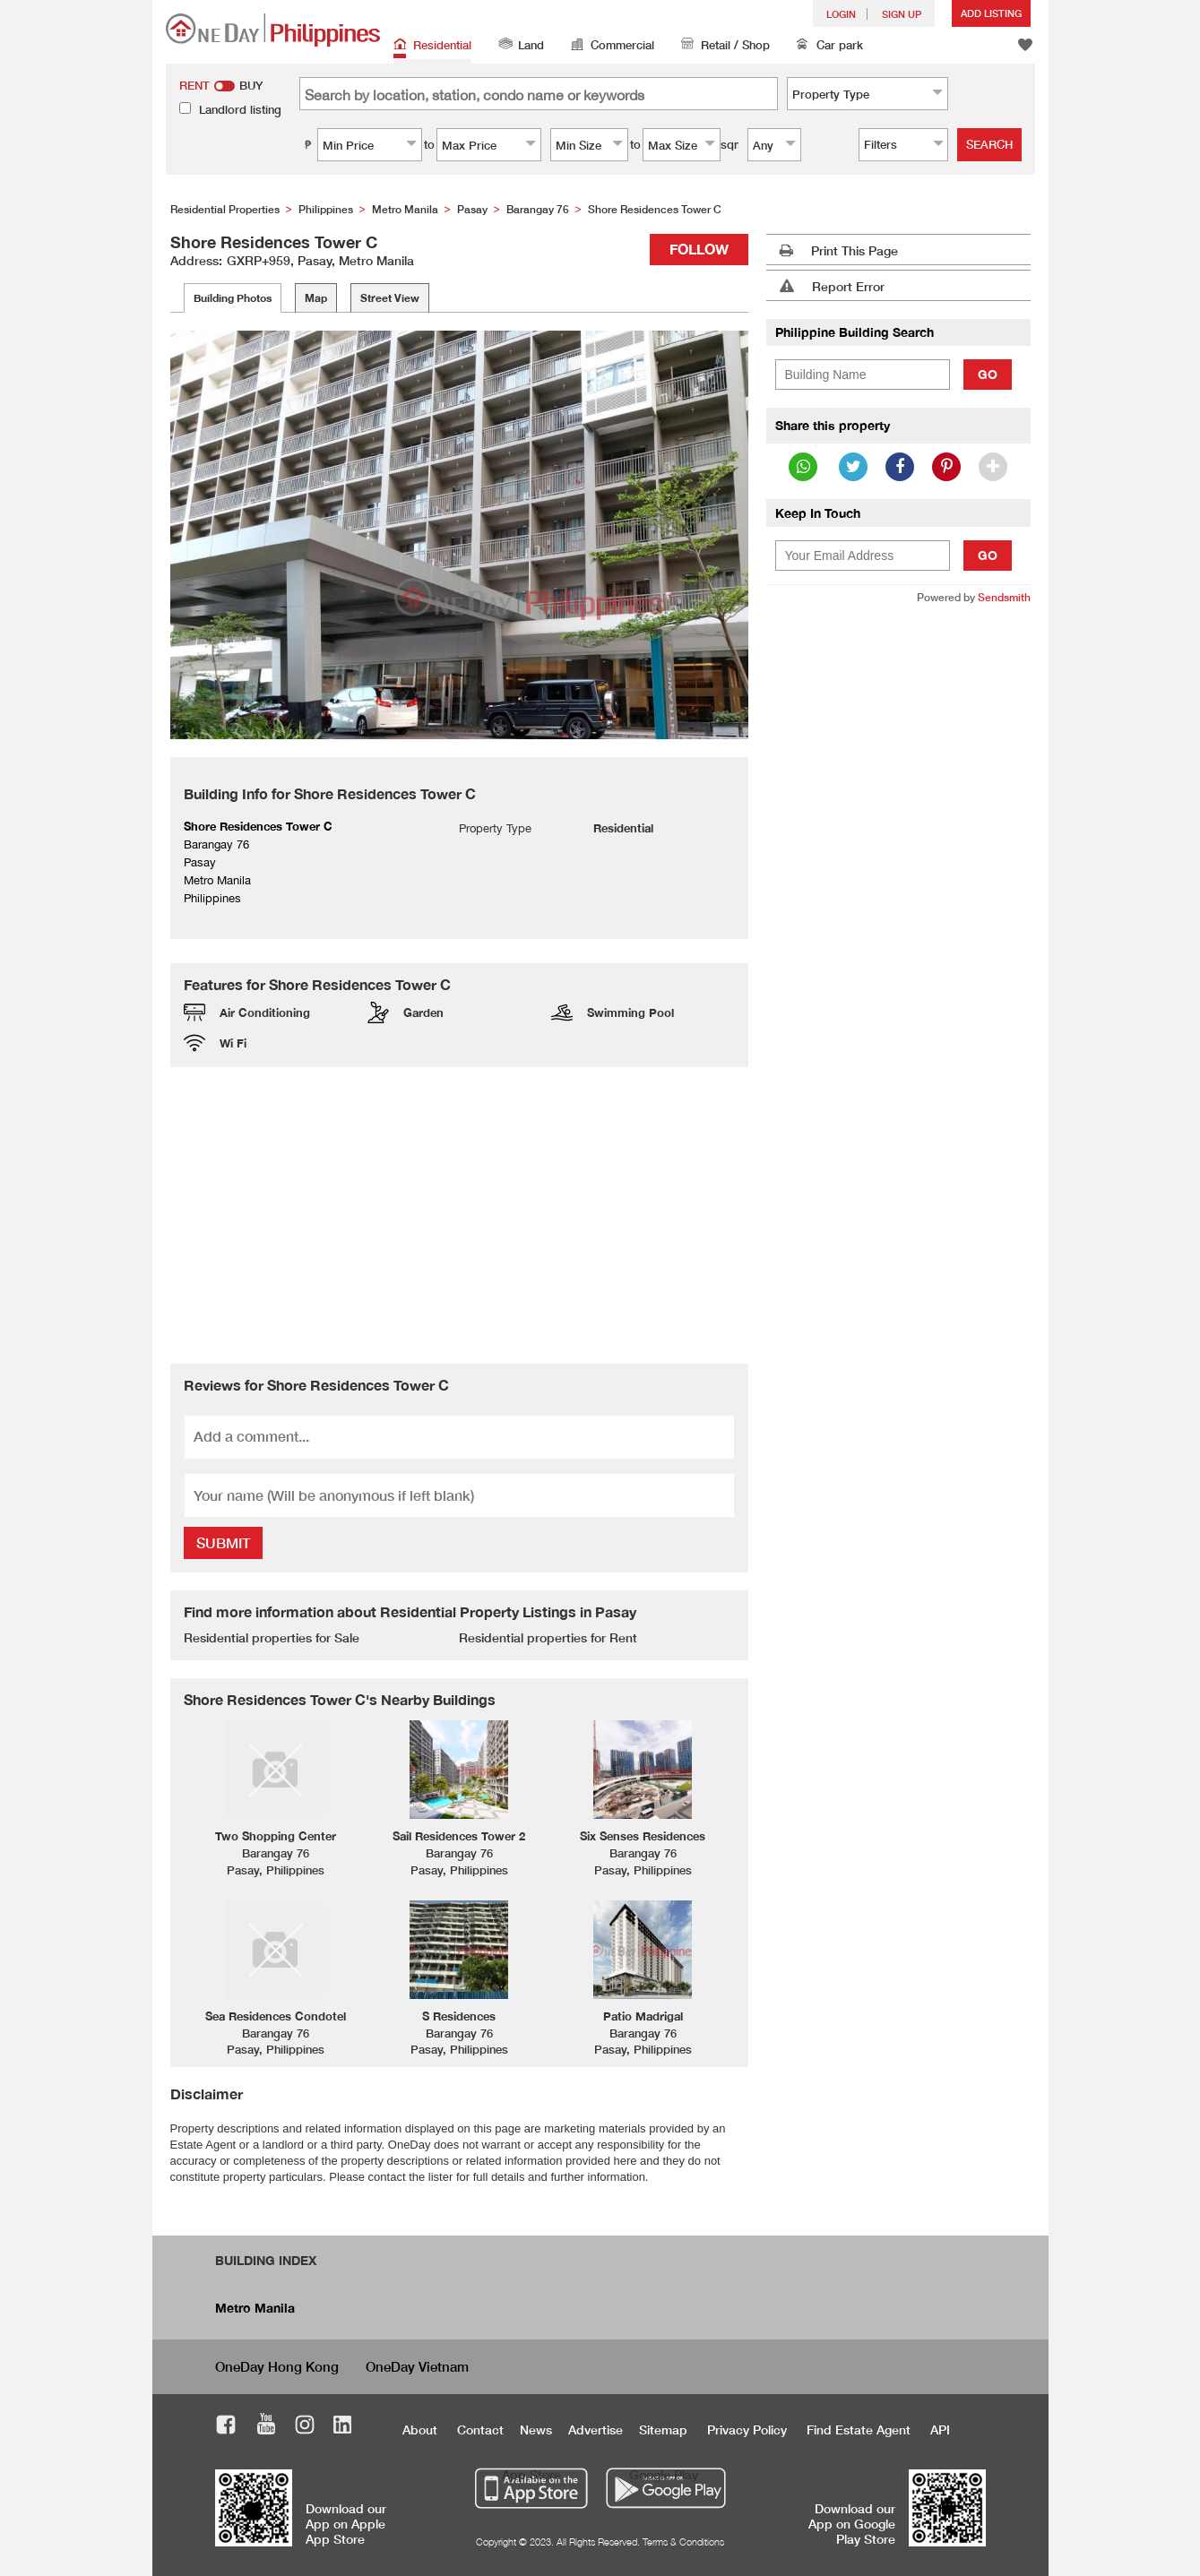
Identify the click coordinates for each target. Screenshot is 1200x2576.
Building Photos (233, 298)
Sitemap (663, 2429)
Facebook (226, 2427)
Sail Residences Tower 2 (459, 1836)
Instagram (305, 2427)
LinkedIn (342, 2427)
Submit (223, 1542)
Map (316, 298)
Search (989, 144)
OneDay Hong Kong (277, 2366)
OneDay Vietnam (417, 2366)
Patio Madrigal (643, 2016)
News (536, 2429)
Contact (480, 2429)
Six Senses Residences (642, 1836)
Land (521, 46)
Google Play (663, 2474)
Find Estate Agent (859, 2429)
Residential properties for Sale (271, 1637)
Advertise (595, 2429)
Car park (830, 46)
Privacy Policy (747, 2429)
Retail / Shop (725, 46)
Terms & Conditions (683, 2541)
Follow (699, 248)
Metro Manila (255, 2307)
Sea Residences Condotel (275, 2016)
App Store (531, 2474)
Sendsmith (1004, 597)
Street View (389, 298)
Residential (432, 46)
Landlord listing (240, 109)
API (940, 2429)
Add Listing (991, 13)
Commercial (612, 46)
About (419, 2429)
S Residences (459, 2016)
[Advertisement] (459, 1215)
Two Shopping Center (275, 1836)
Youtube (266, 2427)
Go (987, 374)
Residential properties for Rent (548, 1637)
